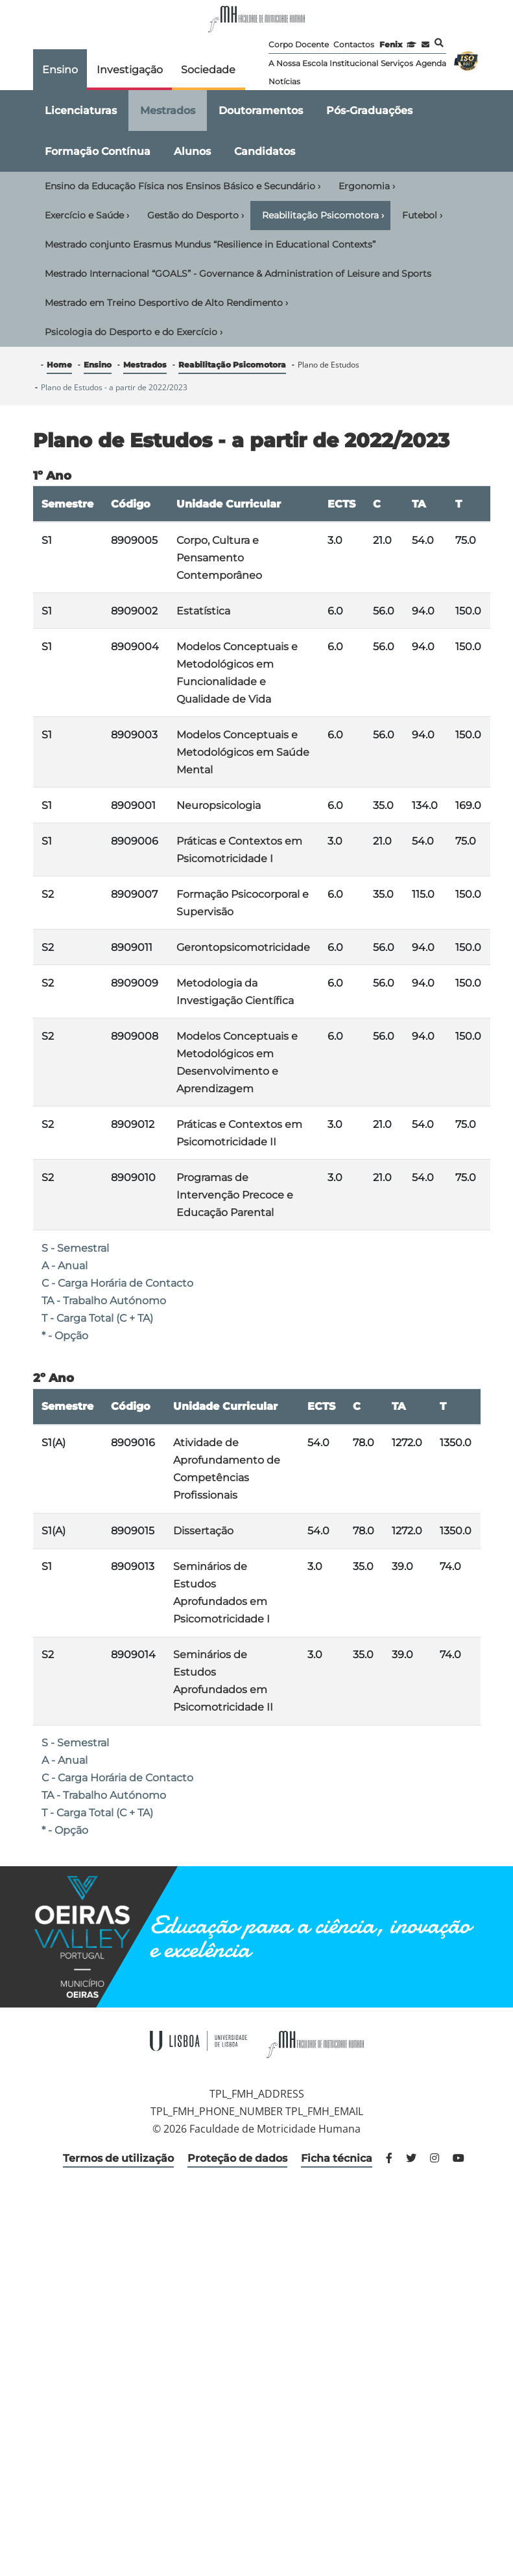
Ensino (60, 70)
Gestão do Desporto (195, 215)
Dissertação (203, 1531)
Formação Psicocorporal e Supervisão (242, 903)
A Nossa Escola (298, 63)
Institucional (353, 63)
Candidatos (264, 151)
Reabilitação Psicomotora (323, 215)
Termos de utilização (118, 2158)
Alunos (192, 151)
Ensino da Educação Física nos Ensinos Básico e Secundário (182, 186)
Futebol (422, 215)
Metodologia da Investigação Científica (235, 992)
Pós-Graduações (369, 110)
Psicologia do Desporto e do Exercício (133, 331)
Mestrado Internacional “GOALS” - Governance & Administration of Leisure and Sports (238, 273)
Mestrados (167, 110)
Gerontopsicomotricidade (243, 947)
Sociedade (208, 70)
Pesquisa (439, 42)
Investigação (130, 70)
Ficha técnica (336, 2158)
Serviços (397, 63)
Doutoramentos (261, 110)
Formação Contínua (97, 151)
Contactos (353, 44)
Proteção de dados (237, 2158)
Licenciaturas (81, 110)
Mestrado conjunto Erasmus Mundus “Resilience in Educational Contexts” (210, 244)
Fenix (390, 44)
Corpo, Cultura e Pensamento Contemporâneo (219, 557)
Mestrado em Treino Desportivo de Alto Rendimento (166, 302)
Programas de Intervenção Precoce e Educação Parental (234, 1195)
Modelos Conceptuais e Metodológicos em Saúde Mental (242, 752)
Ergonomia (367, 186)
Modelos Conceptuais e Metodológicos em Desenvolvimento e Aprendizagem (237, 1062)
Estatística (203, 611)
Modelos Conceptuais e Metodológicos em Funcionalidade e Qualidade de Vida (237, 672)
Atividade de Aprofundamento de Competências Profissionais (226, 1468)
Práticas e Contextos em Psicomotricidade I (239, 850)
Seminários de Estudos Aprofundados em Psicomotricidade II (223, 1680)
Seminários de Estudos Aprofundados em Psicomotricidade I (221, 1592)
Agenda (431, 63)
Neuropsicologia (218, 805)
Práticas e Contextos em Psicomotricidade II (239, 1133)
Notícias (284, 81)
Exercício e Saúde (87, 215)
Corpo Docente (298, 44)
